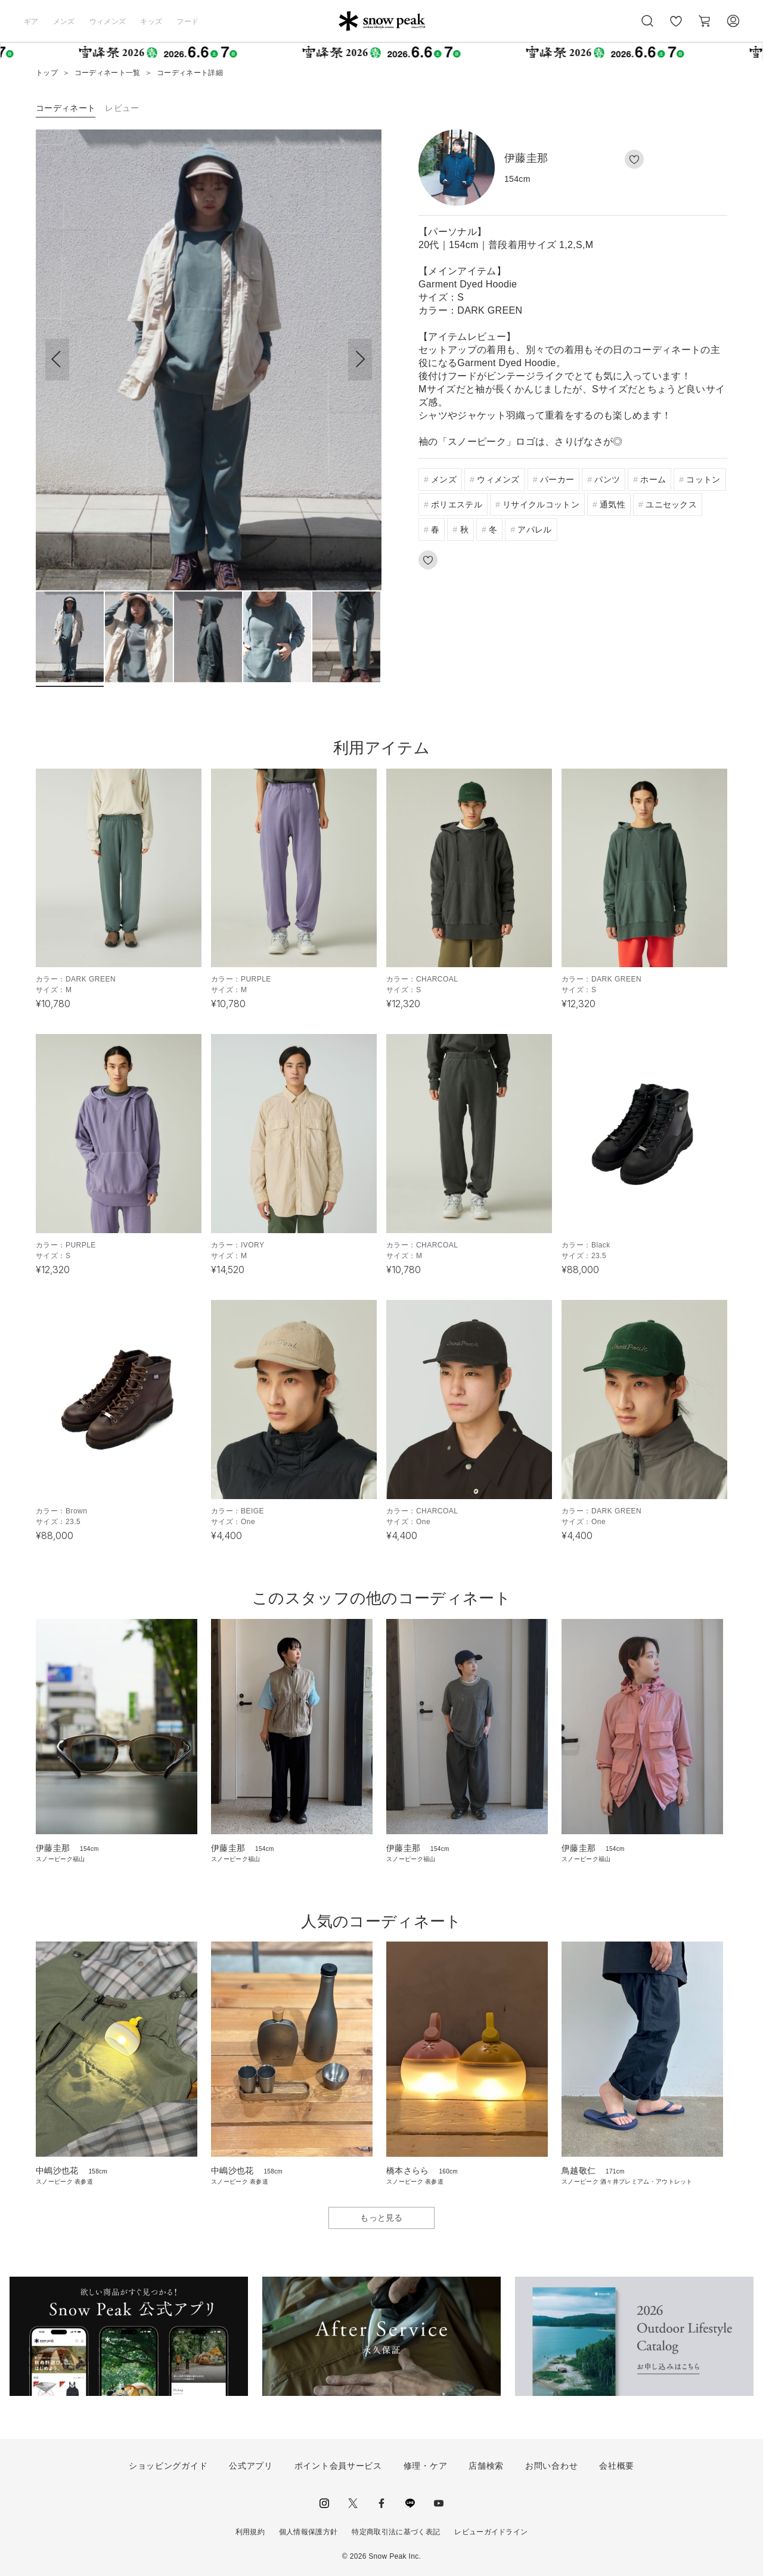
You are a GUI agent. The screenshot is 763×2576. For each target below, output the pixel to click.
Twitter (352, 2503)
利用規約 (250, 2532)
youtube (438, 2503)
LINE (410, 2503)
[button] (360, 359)
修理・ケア (426, 2465)
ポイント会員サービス (338, 2465)
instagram (324, 2503)
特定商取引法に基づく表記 (396, 2532)
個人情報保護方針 (308, 2532)
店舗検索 (486, 2465)
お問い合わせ (551, 2465)
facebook (381, 2503)
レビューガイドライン (491, 2532)
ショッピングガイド (168, 2465)
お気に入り (675, 27)
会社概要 (616, 2465)
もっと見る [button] (381, 2217)
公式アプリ (251, 2465)
